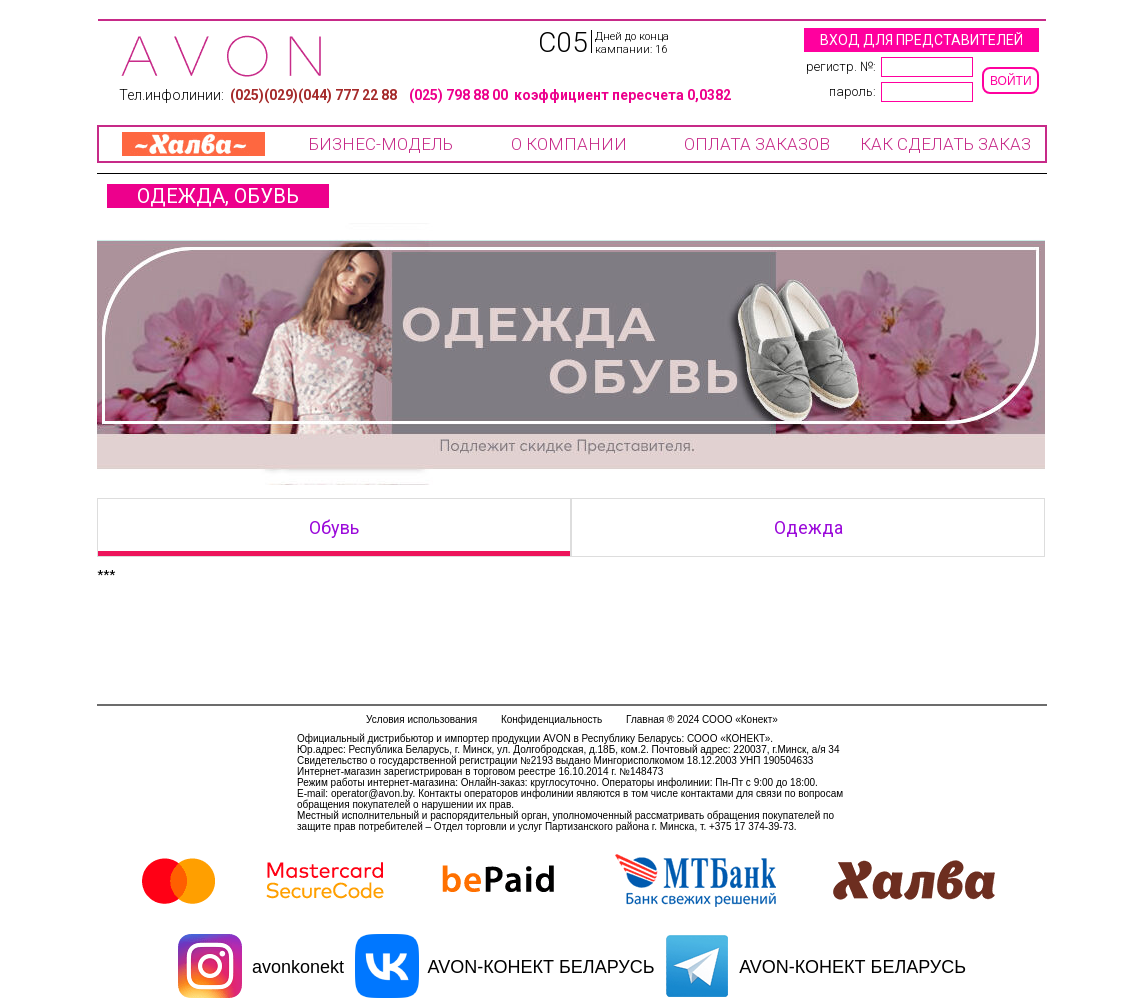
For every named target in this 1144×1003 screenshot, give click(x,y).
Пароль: (852, 91)
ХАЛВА (193, 144)
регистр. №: (841, 66)
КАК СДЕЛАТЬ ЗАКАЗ (945, 144)
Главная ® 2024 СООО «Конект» (702, 719)
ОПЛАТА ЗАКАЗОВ (757, 144)
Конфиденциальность (551, 719)
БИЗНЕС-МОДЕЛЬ (381, 144)
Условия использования (421, 719)
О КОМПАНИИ (569, 144)
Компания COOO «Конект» (221, 56)
